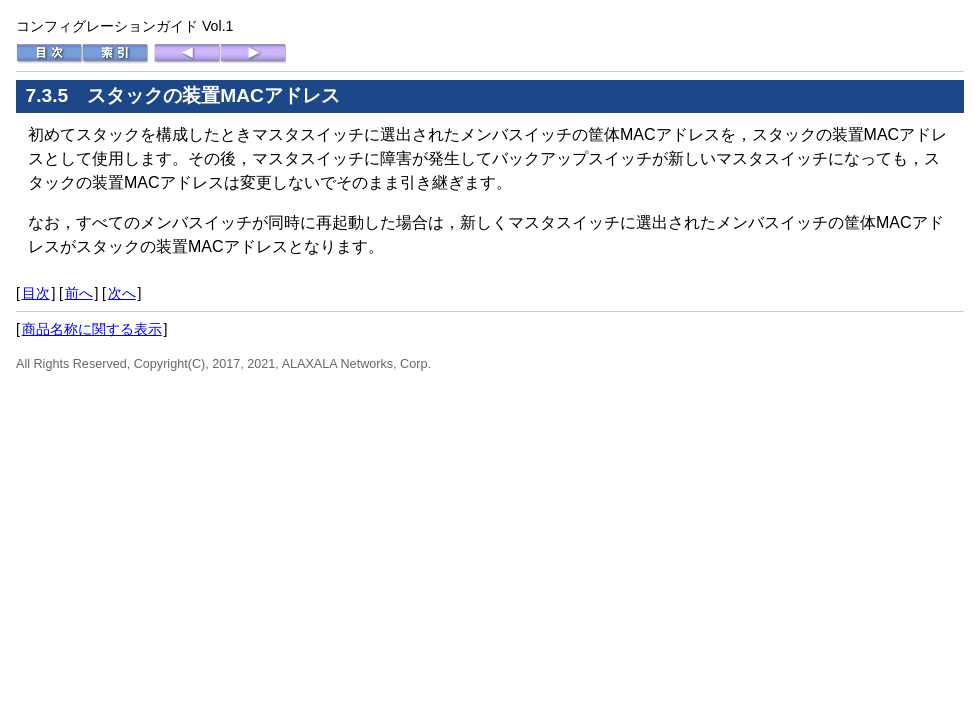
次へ (122, 293)
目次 (36, 293)
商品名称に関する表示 (92, 329)
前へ (79, 293)
